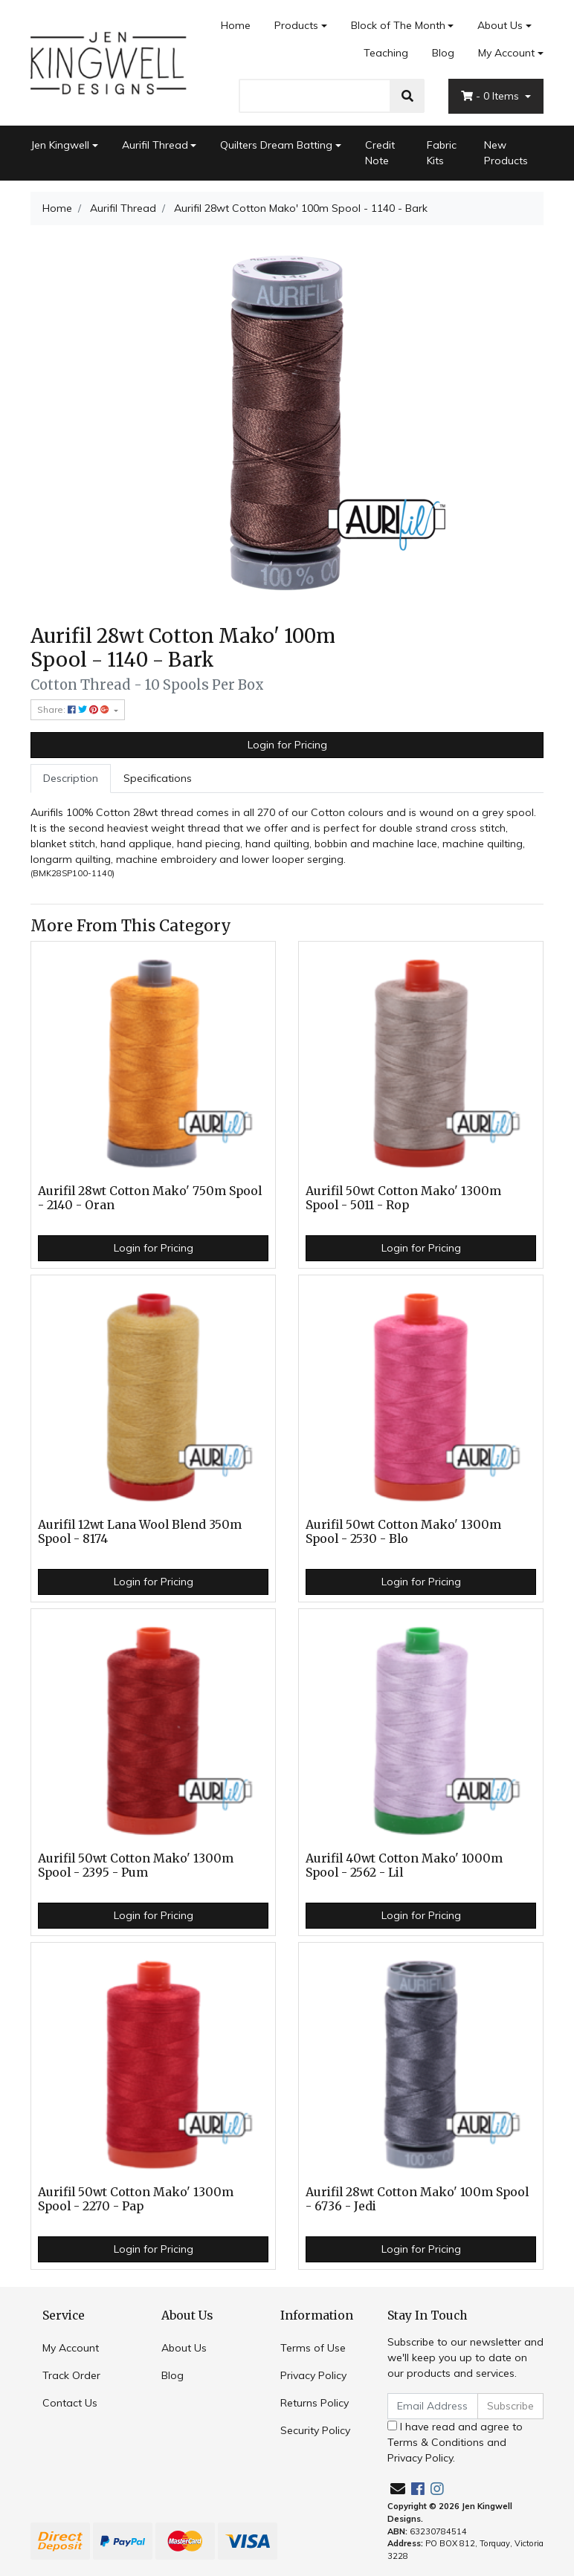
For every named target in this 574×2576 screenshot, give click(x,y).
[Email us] (397, 2488)
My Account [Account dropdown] (506, 52)
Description (70, 778)
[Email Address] (432, 2406)
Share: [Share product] (74, 709)
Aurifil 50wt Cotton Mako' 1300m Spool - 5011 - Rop (403, 1198)
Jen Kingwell (59, 145)
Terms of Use (313, 2348)
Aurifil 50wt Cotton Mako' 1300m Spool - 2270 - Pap (135, 2199)
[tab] (70, 778)
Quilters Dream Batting (276, 145)
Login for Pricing (287, 744)
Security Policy (315, 2430)
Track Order (71, 2375)
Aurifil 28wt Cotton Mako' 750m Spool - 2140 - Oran (150, 1198)
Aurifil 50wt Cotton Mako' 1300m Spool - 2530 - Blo (403, 1532)
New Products (506, 152)
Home (236, 25)
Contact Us (69, 2403)
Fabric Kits (442, 152)
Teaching (386, 52)
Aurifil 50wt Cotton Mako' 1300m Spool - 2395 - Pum (135, 1865)
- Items (491, 96)
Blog (443, 52)
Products (296, 25)
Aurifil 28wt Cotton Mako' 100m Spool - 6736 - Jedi (417, 2199)
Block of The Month (398, 25)
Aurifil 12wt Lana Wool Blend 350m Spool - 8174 (140, 1532)
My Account (70, 2348)
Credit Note (380, 152)
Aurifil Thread (155, 145)
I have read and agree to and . (455, 2442)
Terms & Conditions (435, 2442)
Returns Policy (314, 2403)
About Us (500, 25)
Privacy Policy (313, 2375)
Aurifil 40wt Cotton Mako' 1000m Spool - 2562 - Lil (404, 1865)
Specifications (157, 778)
